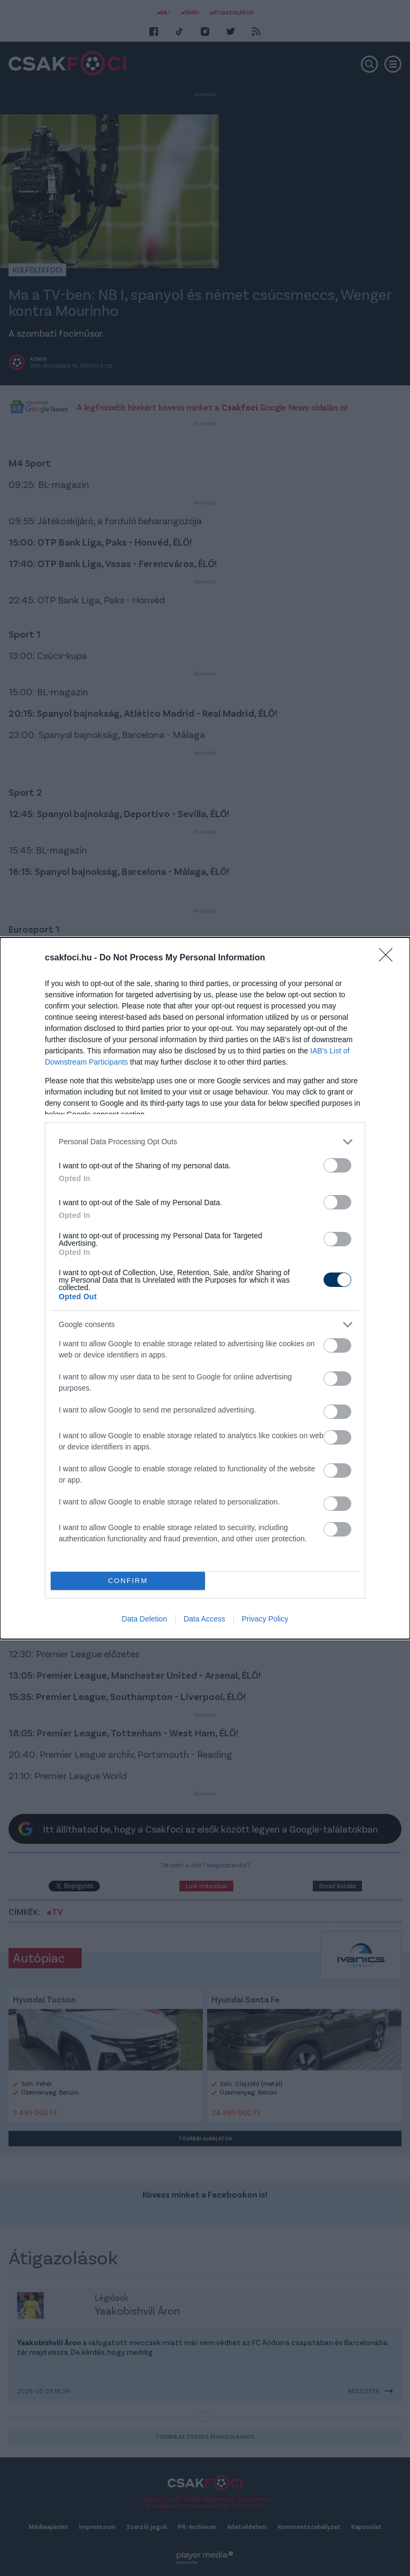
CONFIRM (128, 1581)
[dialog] (205, 1288)
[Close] (389, 958)
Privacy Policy (265, 1619)
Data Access (204, 1619)
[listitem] (205, 1141)
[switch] (337, 1165)
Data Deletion (144, 1619)
